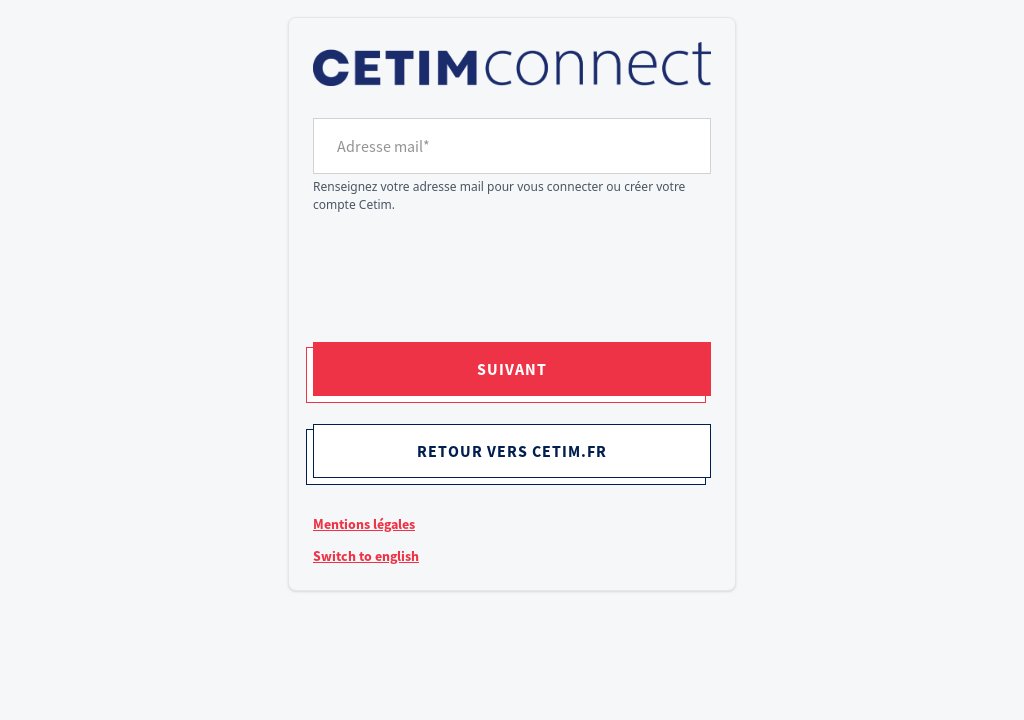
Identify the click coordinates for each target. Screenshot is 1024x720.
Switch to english (366, 556)
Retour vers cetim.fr (512, 451)
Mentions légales (364, 524)
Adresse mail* (383, 146)
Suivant (512, 369)
